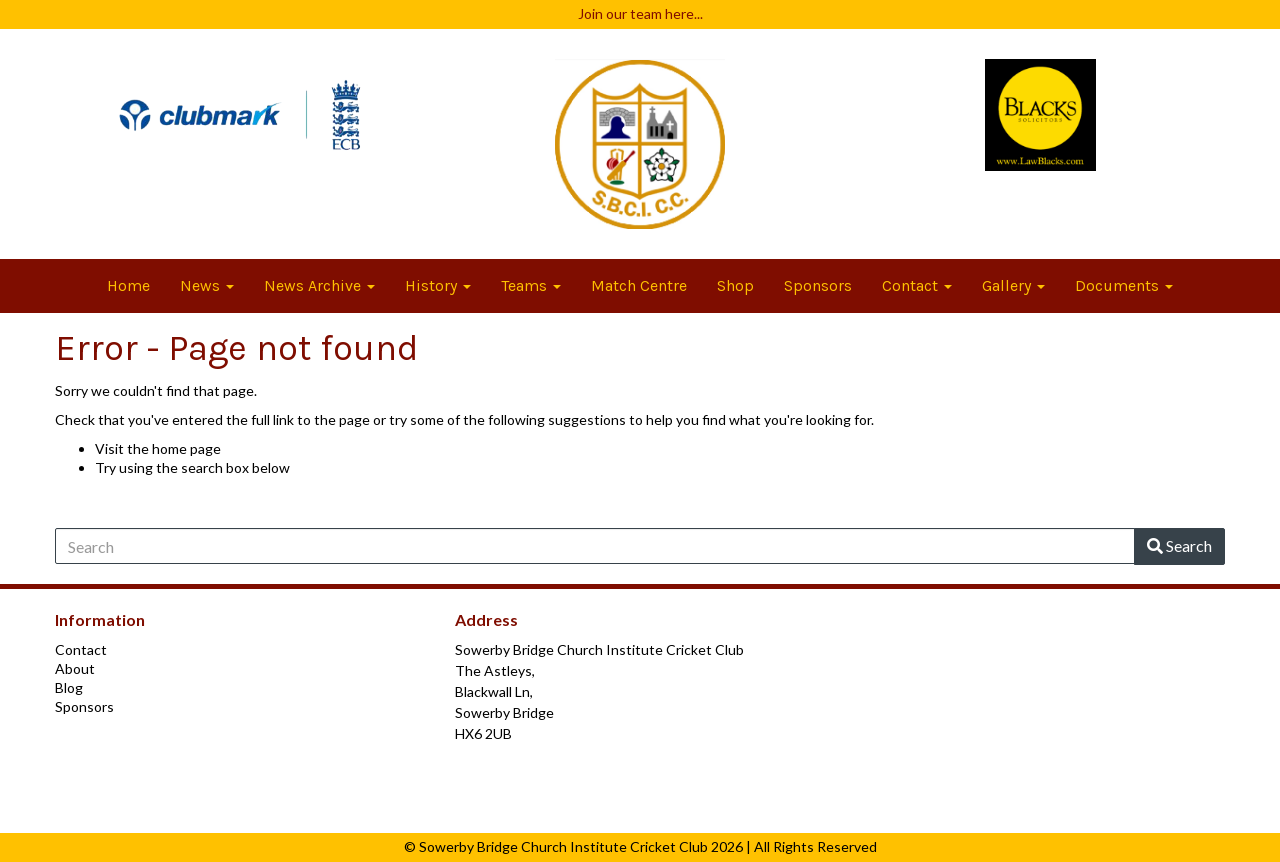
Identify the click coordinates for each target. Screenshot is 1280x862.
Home (128, 285)
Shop (735, 285)
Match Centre (639, 285)
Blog (69, 687)
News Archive (319, 285)
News (207, 285)
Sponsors (818, 285)
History (438, 285)
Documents (1124, 285)
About (75, 668)
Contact (917, 285)
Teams (531, 285)
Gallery (1013, 285)
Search (1179, 545)
